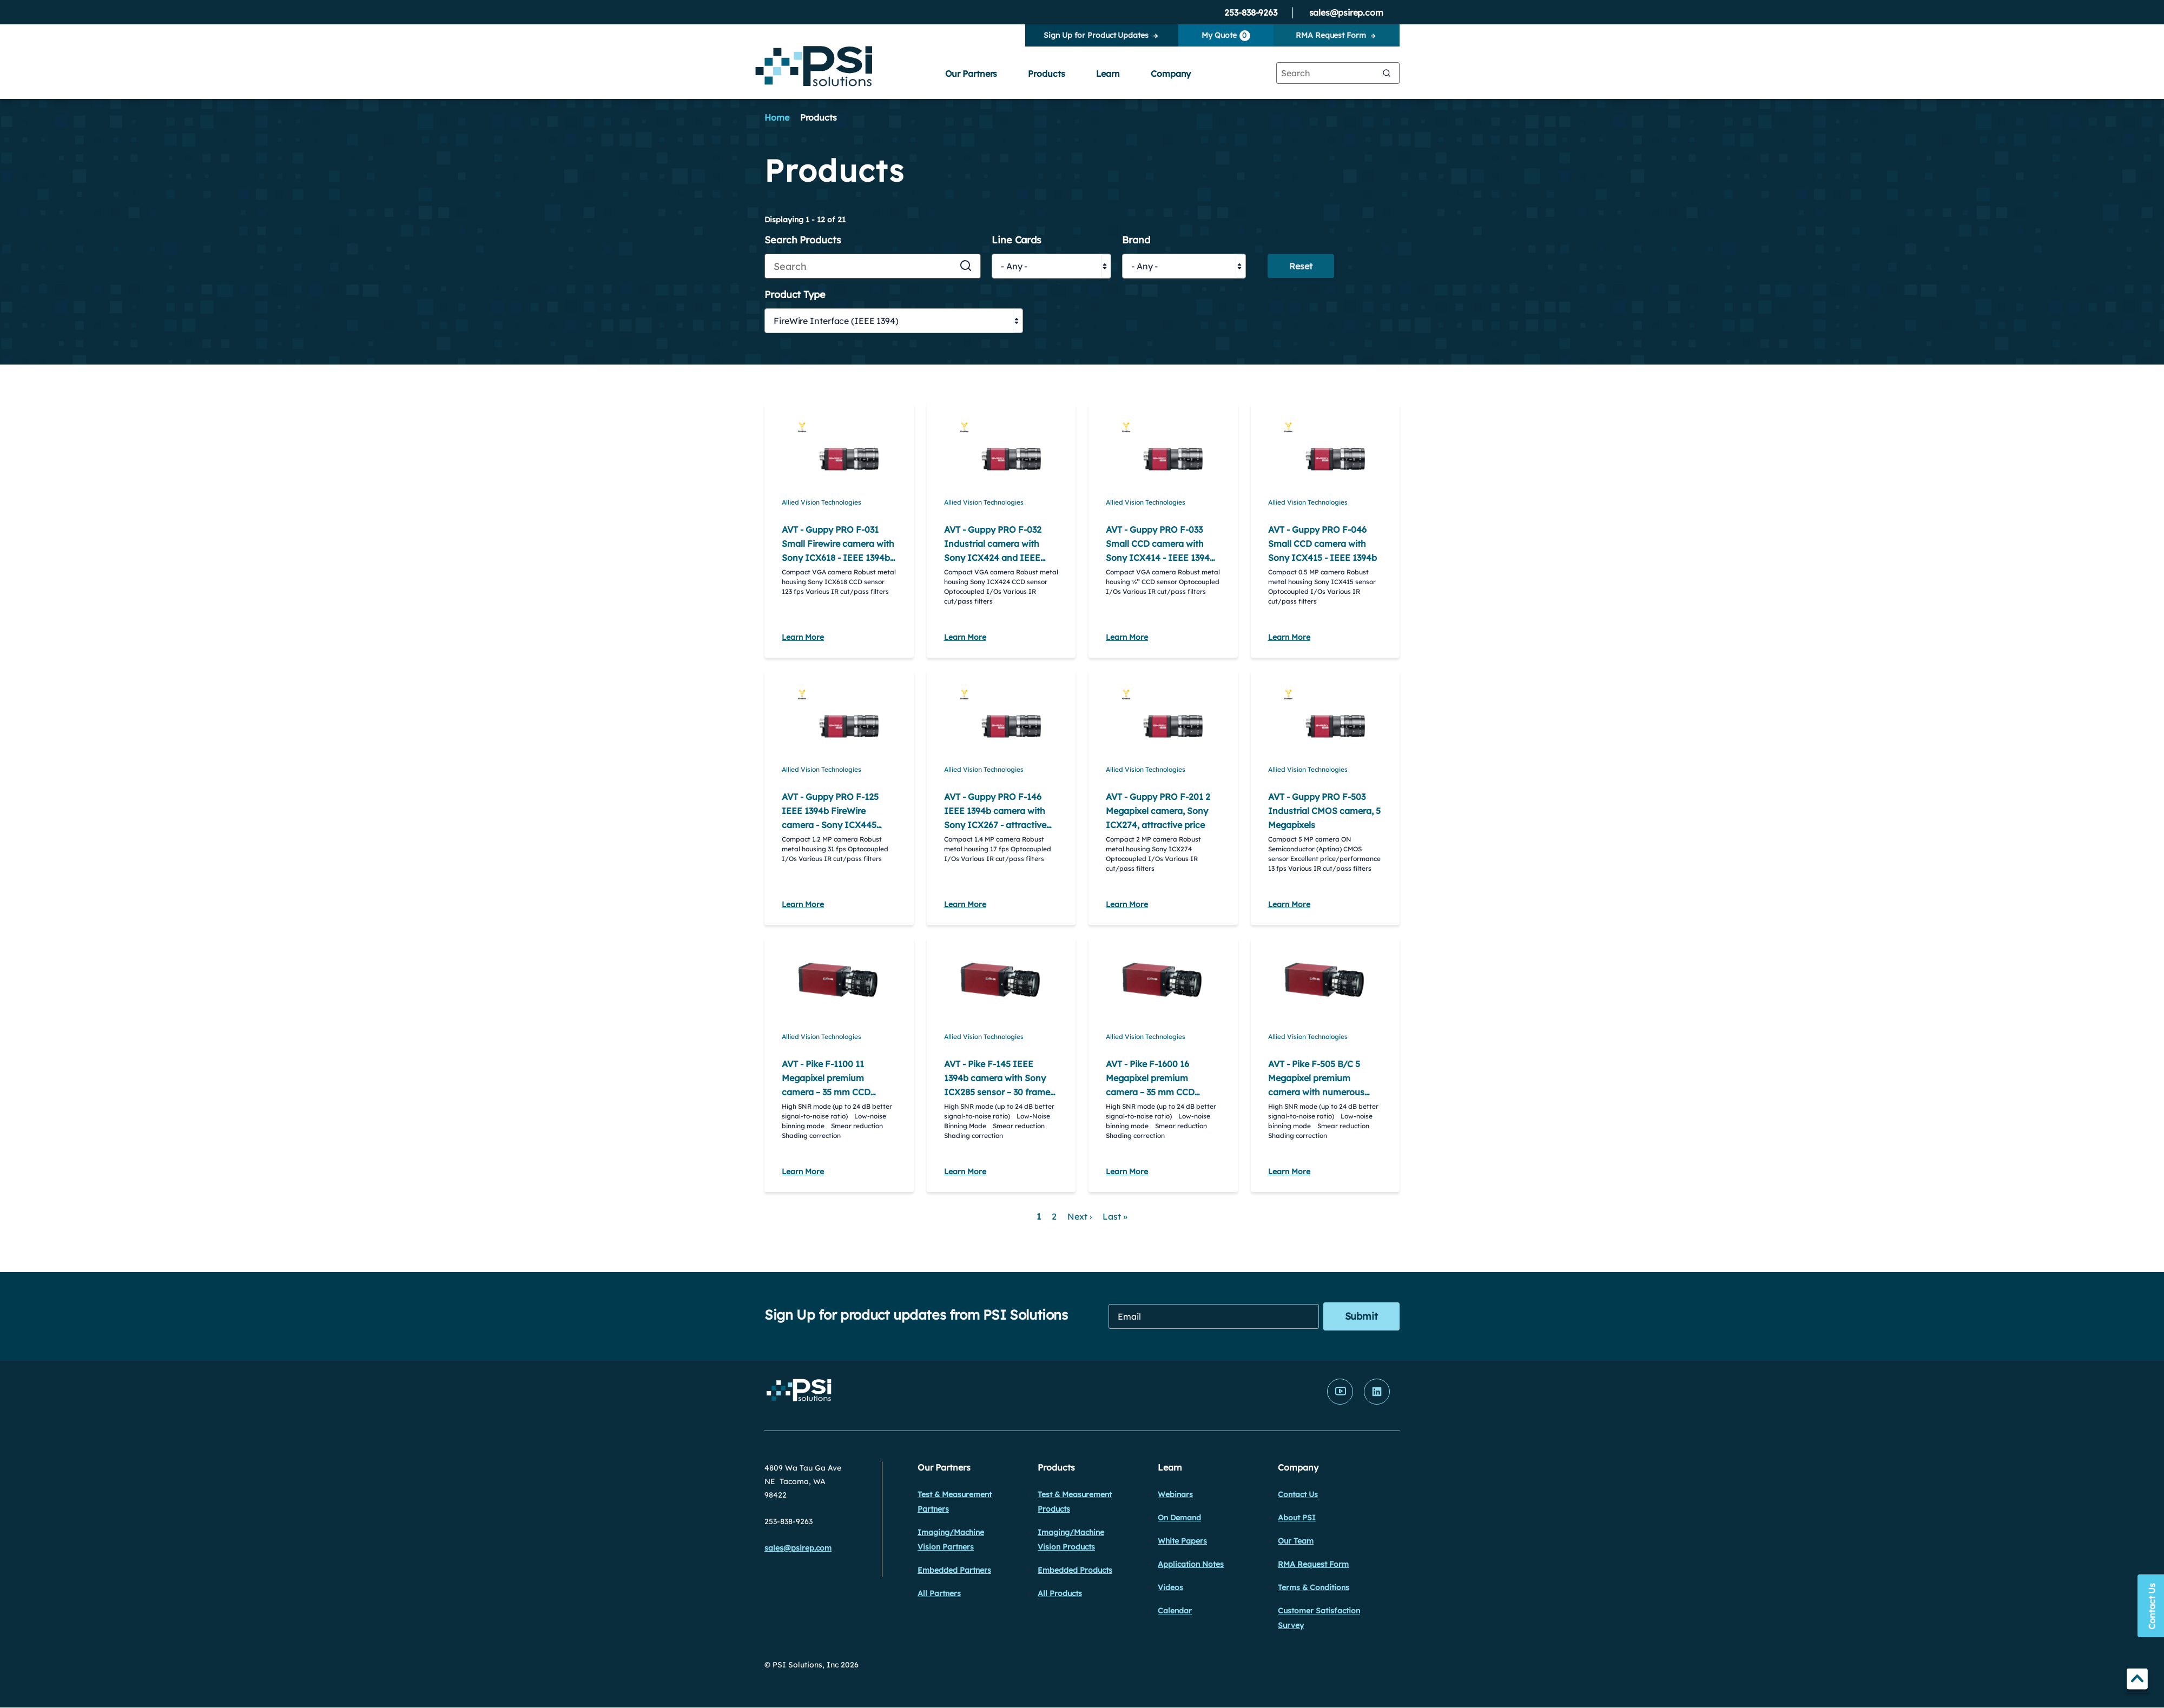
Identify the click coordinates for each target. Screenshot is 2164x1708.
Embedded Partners (954, 1570)
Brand (1136, 240)
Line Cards (1016, 240)
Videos (1170, 1587)
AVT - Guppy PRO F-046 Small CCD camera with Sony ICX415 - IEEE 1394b (1322, 543)
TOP (2137, 1681)
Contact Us (1298, 1494)
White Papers (1182, 1541)
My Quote (1226, 35)
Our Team (1296, 1541)
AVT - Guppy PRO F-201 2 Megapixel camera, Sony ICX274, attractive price (1158, 810)
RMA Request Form (1330, 35)
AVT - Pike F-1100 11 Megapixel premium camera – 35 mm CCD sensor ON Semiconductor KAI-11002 (837, 1092)
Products (1046, 73)
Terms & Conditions (1313, 1587)
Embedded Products (1075, 1570)
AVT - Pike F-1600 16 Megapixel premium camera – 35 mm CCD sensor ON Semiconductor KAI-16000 (1161, 1092)
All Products (1060, 1593)
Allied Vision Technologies (821, 502)
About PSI (1297, 1517)
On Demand (1179, 1517)
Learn (1108, 73)
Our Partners (971, 73)
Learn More (803, 637)
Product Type (795, 295)
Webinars (1175, 1494)
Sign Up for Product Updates (1096, 35)
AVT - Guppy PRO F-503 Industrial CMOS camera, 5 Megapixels (1324, 810)
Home (776, 117)
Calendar (1175, 1611)
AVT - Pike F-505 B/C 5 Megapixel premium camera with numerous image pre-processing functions (1316, 1092)
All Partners (939, 1593)
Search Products (802, 240)
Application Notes (1191, 1564)
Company (1171, 73)
